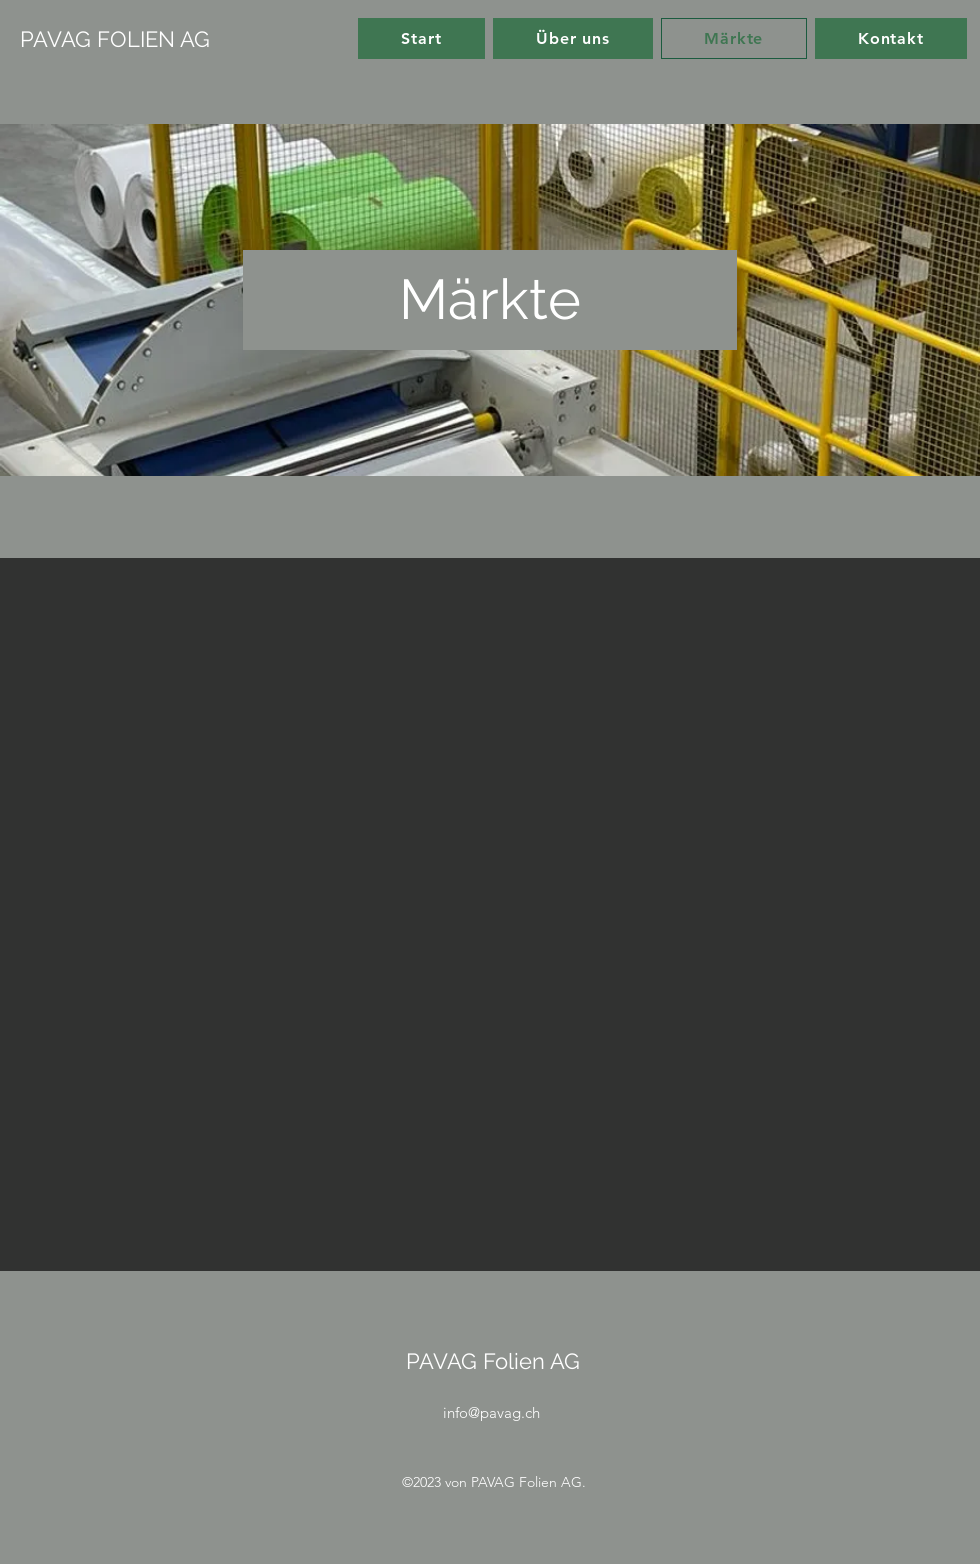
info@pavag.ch (491, 1412)
